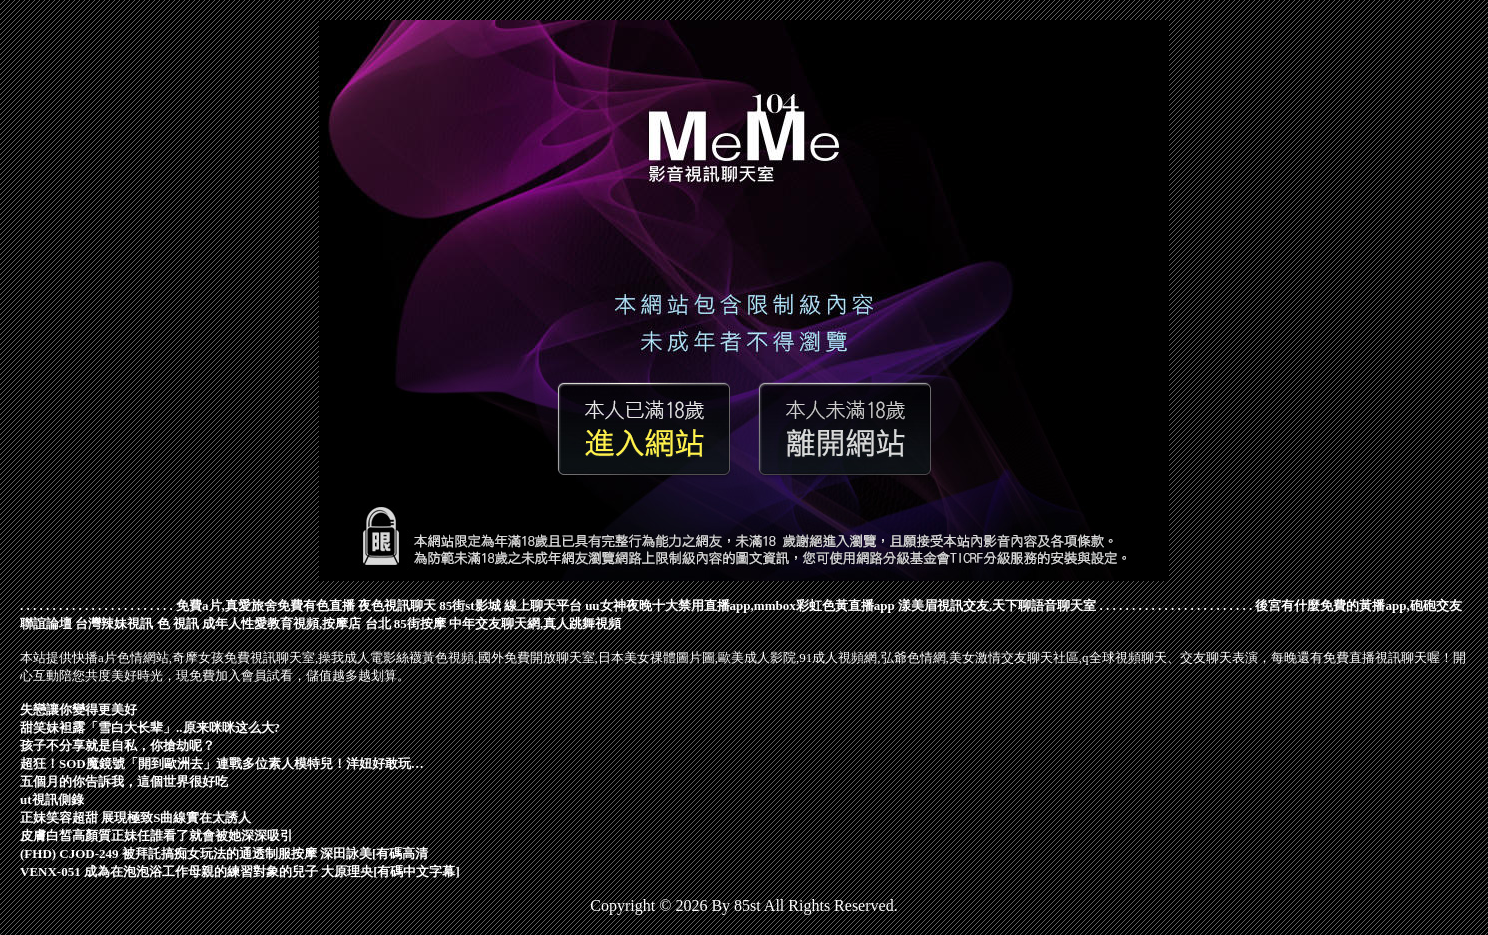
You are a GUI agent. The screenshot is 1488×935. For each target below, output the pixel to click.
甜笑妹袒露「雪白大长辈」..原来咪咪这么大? (150, 727)
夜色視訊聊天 (397, 605)
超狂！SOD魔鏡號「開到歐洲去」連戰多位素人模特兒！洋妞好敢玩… (222, 763)
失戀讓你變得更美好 (78, 709)
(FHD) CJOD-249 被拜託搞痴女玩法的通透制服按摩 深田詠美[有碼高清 (224, 853)
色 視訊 (178, 623)
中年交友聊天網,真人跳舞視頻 (535, 623)
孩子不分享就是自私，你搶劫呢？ (117, 745)
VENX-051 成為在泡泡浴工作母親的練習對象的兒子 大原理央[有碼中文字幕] (240, 871)
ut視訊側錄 (52, 799)
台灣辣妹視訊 (114, 623)
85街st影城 (469, 605)
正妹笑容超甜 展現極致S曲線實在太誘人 (135, 817)
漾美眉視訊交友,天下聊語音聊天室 (997, 605)
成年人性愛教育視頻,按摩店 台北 (296, 623)
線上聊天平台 (543, 605)
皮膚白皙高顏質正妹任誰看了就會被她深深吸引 (156, 835)
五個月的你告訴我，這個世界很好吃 (124, 781)
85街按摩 (420, 623)
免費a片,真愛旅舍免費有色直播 (265, 605)
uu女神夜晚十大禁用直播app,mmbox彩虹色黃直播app (740, 605)
